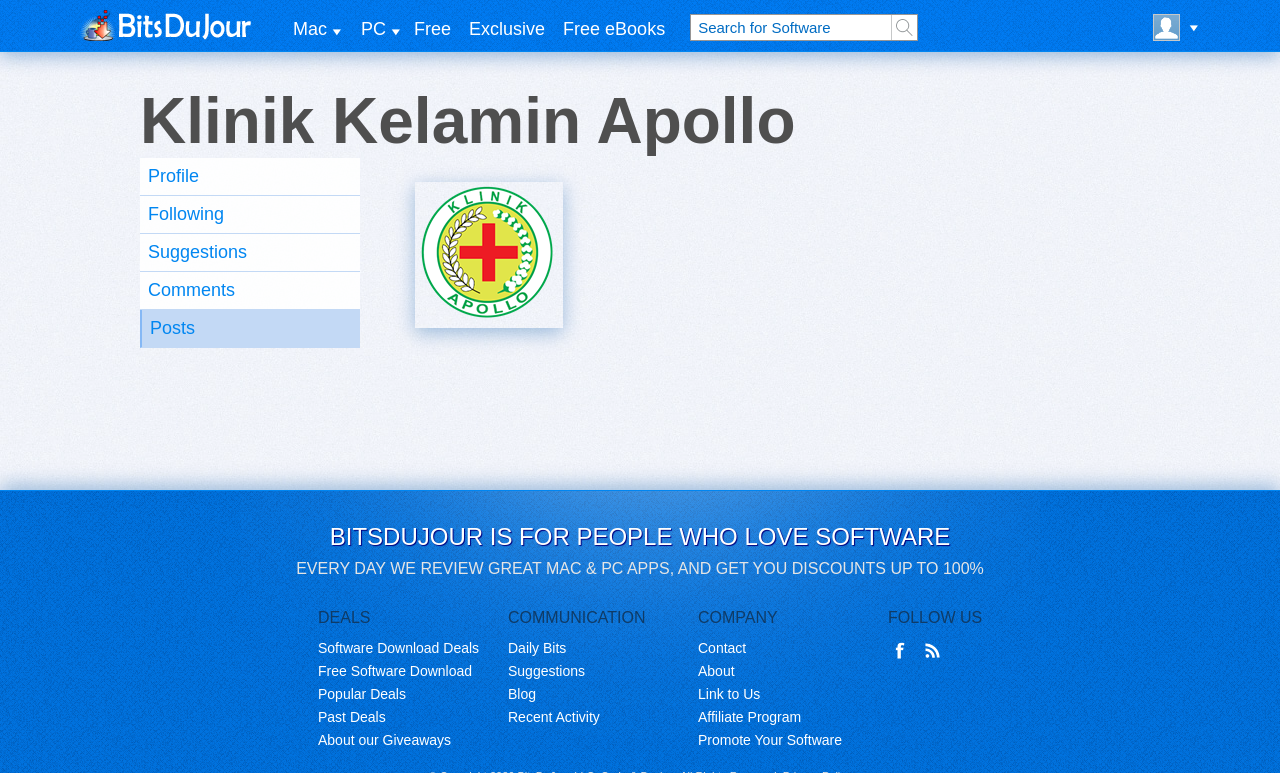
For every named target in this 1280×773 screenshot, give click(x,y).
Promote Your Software (770, 740)
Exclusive (507, 29)
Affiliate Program (749, 717)
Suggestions (197, 252)
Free (432, 29)
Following (186, 214)
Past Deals (352, 717)
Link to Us (729, 694)
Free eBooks (614, 29)
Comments (191, 290)
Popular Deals (362, 694)
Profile (173, 176)
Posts (172, 328)
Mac (310, 29)
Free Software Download (395, 671)
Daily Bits (537, 648)
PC (373, 29)
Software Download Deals (398, 648)
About (716, 671)
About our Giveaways (384, 740)
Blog (522, 694)
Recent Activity (554, 717)
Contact (722, 648)
